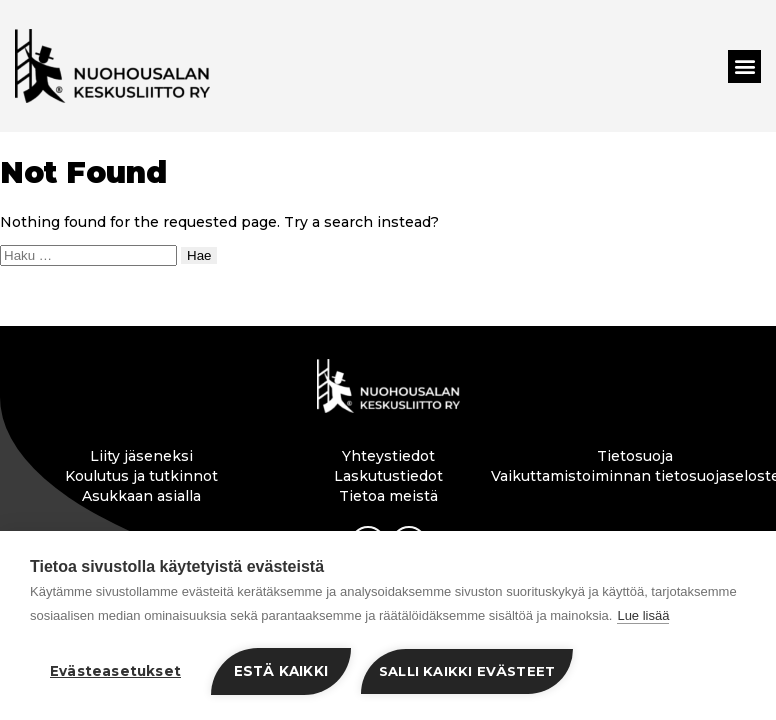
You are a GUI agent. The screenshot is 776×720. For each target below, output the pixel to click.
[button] (744, 66)
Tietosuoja (635, 456)
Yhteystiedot (388, 456)
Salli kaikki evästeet (467, 671)
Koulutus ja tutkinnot (141, 476)
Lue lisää (643, 615)
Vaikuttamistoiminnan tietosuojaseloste (635, 476)
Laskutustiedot (388, 476)
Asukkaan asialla (141, 496)
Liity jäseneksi (141, 456)
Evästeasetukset (115, 671)
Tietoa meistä (388, 496)
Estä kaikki (281, 671)
